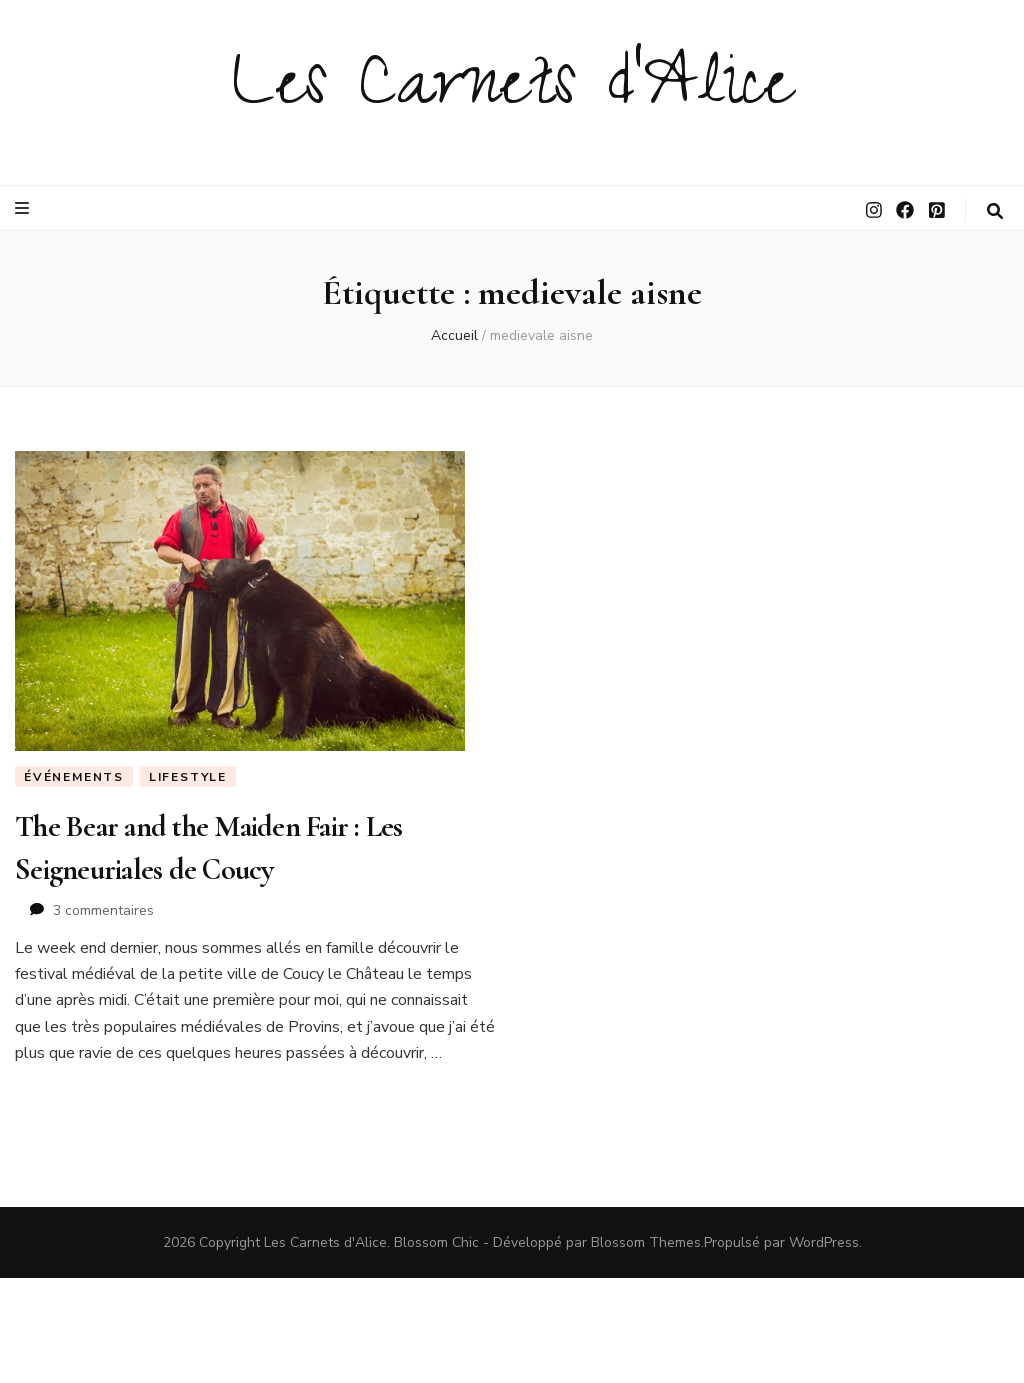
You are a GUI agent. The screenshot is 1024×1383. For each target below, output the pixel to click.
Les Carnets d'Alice (512, 92)
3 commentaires (103, 910)
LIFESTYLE (188, 777)
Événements (74, 777)
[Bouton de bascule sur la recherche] (995, 211)
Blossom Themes (646, 1242)
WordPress (824, 1242)
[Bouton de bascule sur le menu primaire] (24, 208)
